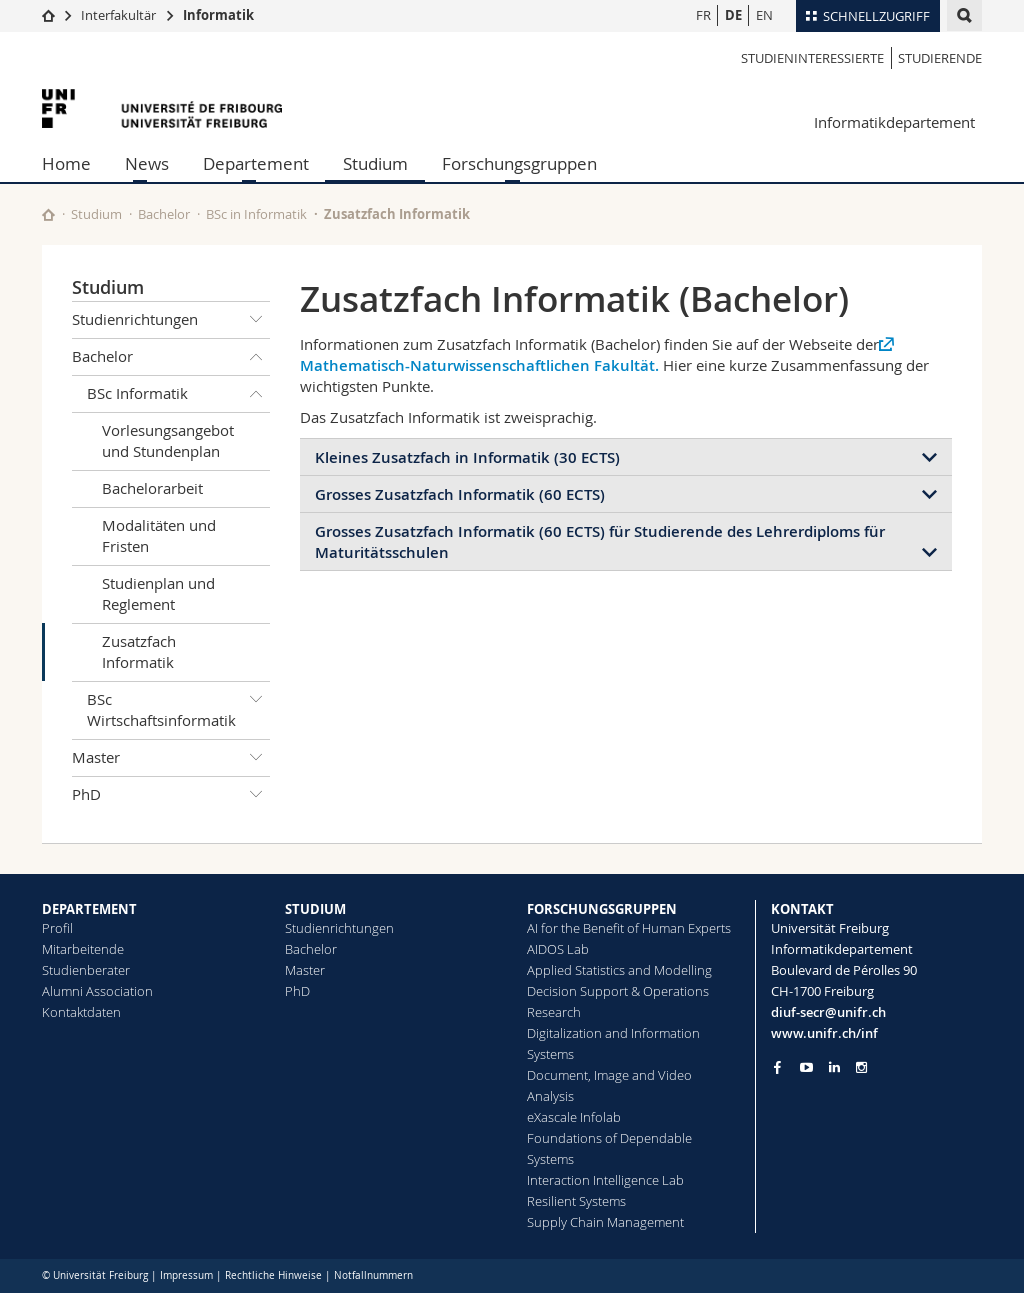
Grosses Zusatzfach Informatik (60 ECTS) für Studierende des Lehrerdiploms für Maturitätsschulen (600, 542)
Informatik (218, 15)
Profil (57, 928)
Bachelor (164, 214)
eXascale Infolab (574, 1117)
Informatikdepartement (894, 122)
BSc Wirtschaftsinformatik (178, 706)
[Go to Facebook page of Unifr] (777, 1067)
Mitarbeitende (83, 949)
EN (764, 15)
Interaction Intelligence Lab (605, 1180)
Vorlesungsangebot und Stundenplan (168, 440)
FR (703, 15)
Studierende (940, 58)
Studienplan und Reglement (158, 593)
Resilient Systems (576, 1201)
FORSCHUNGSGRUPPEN (602, 909)
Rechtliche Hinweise (273, 1275)
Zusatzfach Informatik (139, 651)
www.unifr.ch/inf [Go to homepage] (824, 1033)
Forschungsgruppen (519, 163)
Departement (256, 163)
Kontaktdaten (81, 1012)
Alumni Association (97, 991)
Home (66, 163)
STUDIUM (315, 909)
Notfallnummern (373, 1275)
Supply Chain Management (605, 1222)
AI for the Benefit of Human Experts (629, 928)
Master (171, 758)
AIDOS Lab (558, 949)
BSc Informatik (178, 394)
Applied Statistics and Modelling (619, 970)
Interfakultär (118, 15)
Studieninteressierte (812, 58)
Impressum (186, 1275)
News (147, 163)
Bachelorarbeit (152, 488)
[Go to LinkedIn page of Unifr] (834, 1067)
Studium (375, 163)
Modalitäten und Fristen (159, 535)
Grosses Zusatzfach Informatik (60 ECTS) (460, 494)
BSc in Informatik (256, 214)
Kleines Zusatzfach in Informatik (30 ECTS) (467, 457)
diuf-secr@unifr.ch (828, 1012)
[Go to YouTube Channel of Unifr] (806, 1067)
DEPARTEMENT (89, 909)
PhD (171, 795)
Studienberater (86, 970)
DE (733, 15)
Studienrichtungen (171, 320)
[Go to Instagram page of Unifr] (861, 1067)
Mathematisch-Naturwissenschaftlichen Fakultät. (479, 365)
